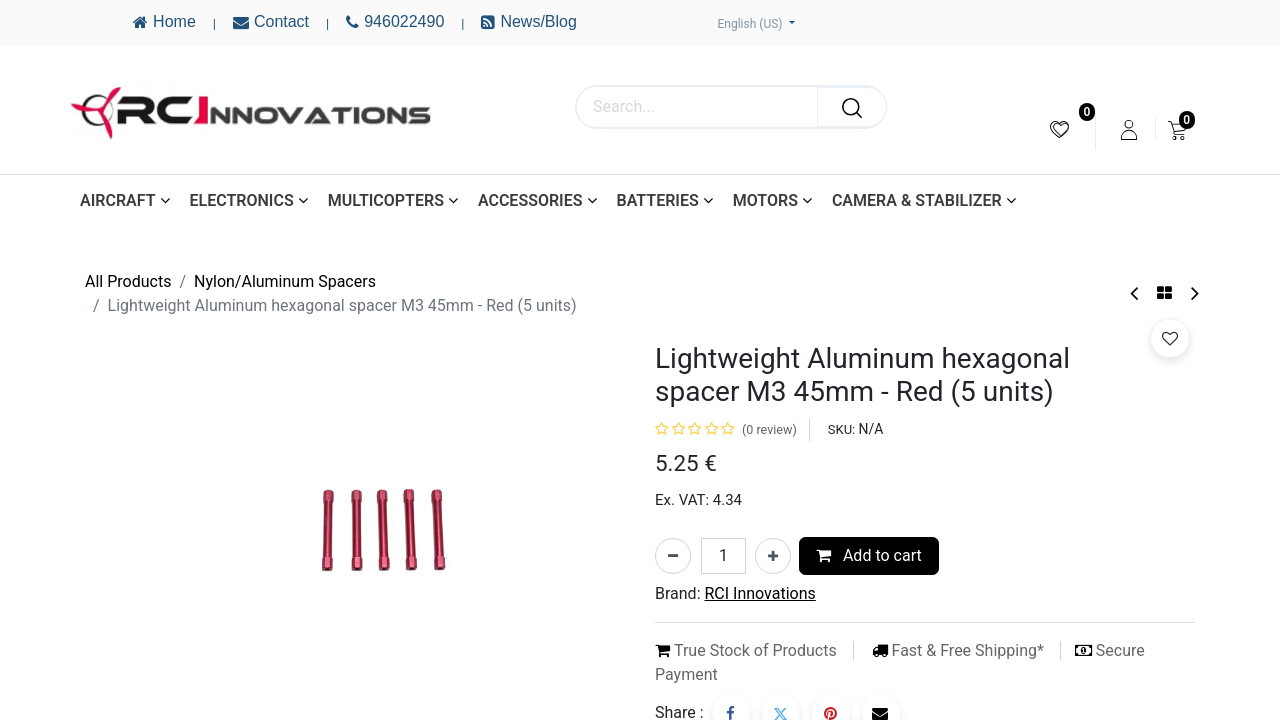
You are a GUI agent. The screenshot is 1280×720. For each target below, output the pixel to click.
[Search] (852, 107)
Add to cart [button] (869, 555)
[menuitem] (1059, 129)
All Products (128, 281)
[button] (1170, 338)
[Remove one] (673, 556)
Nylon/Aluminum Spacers (285, 281)
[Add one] (773, 556)
